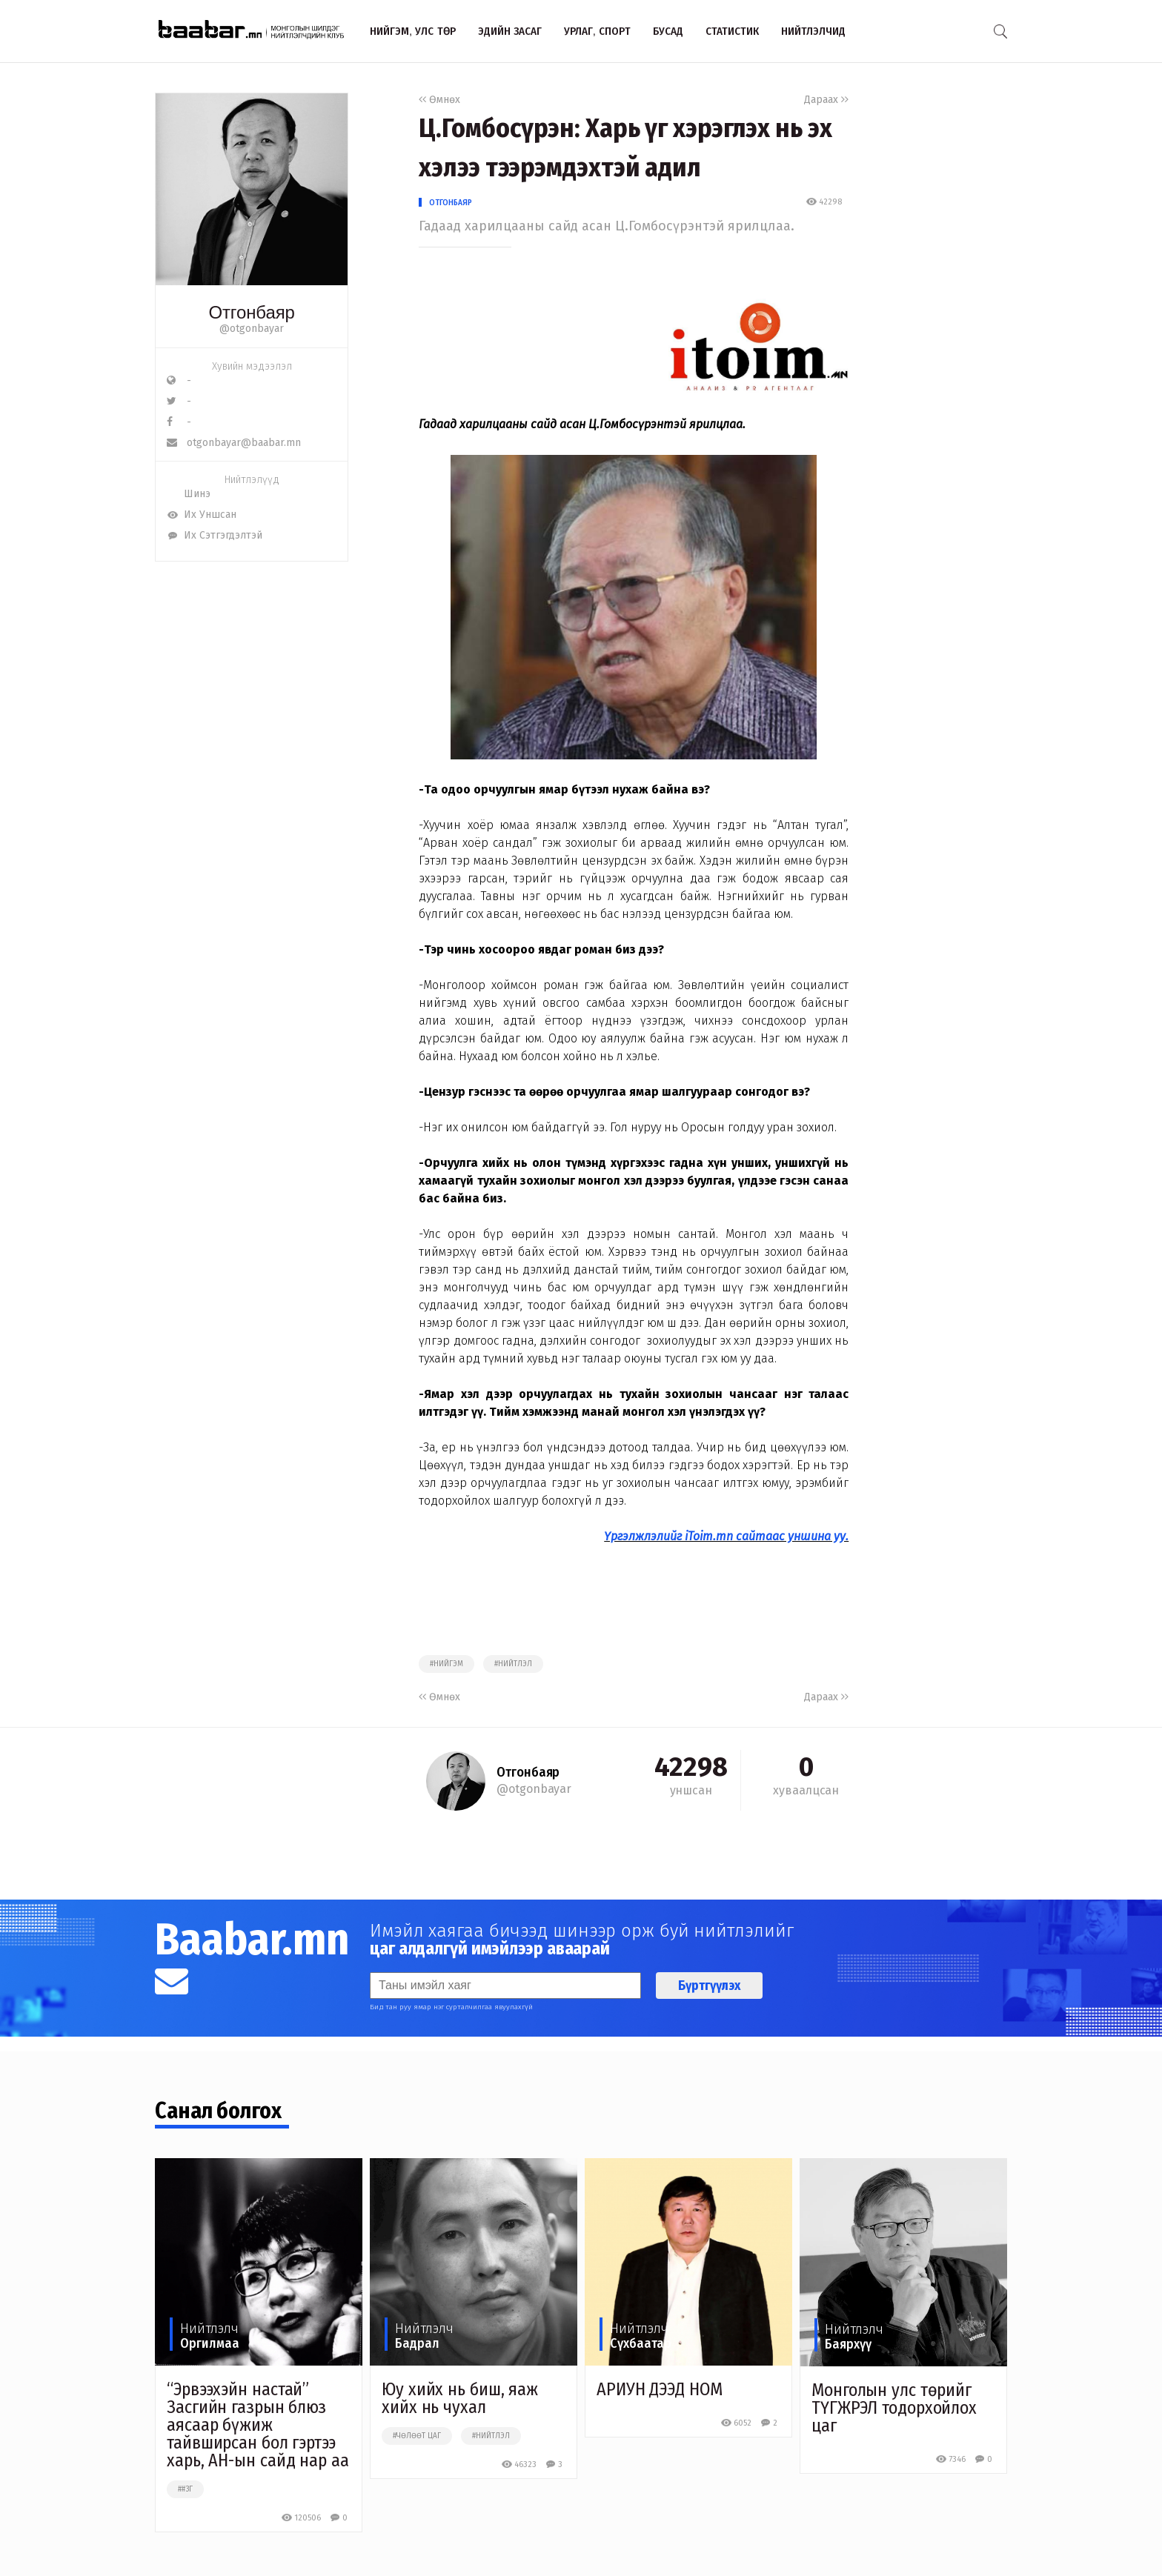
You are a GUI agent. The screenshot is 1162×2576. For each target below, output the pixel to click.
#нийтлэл (513, 1664)
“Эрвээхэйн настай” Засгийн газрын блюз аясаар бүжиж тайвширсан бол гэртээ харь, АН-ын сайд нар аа (258, 2425)
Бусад (668, 30)
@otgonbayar (251, 328)
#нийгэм (446, 1664)
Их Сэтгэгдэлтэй (214, 535)
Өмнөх (439, 99)
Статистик (732, 30)
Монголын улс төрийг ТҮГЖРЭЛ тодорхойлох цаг (894, 2408)
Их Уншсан (201, 514)
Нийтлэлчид (813, 30)
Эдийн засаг (510, 30)
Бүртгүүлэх (709, 1985)
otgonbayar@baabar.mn (234, 442)
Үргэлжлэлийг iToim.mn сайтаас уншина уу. (726, 1536)
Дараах (826, 99)
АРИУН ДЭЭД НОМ (660, 2389)
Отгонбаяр (450, 202)
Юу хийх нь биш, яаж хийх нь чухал (460, 2398)
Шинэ (188, 493)
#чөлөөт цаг (417, 2436)
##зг (185, 2489)
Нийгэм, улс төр (413, 30)
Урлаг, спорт (597, 30)
